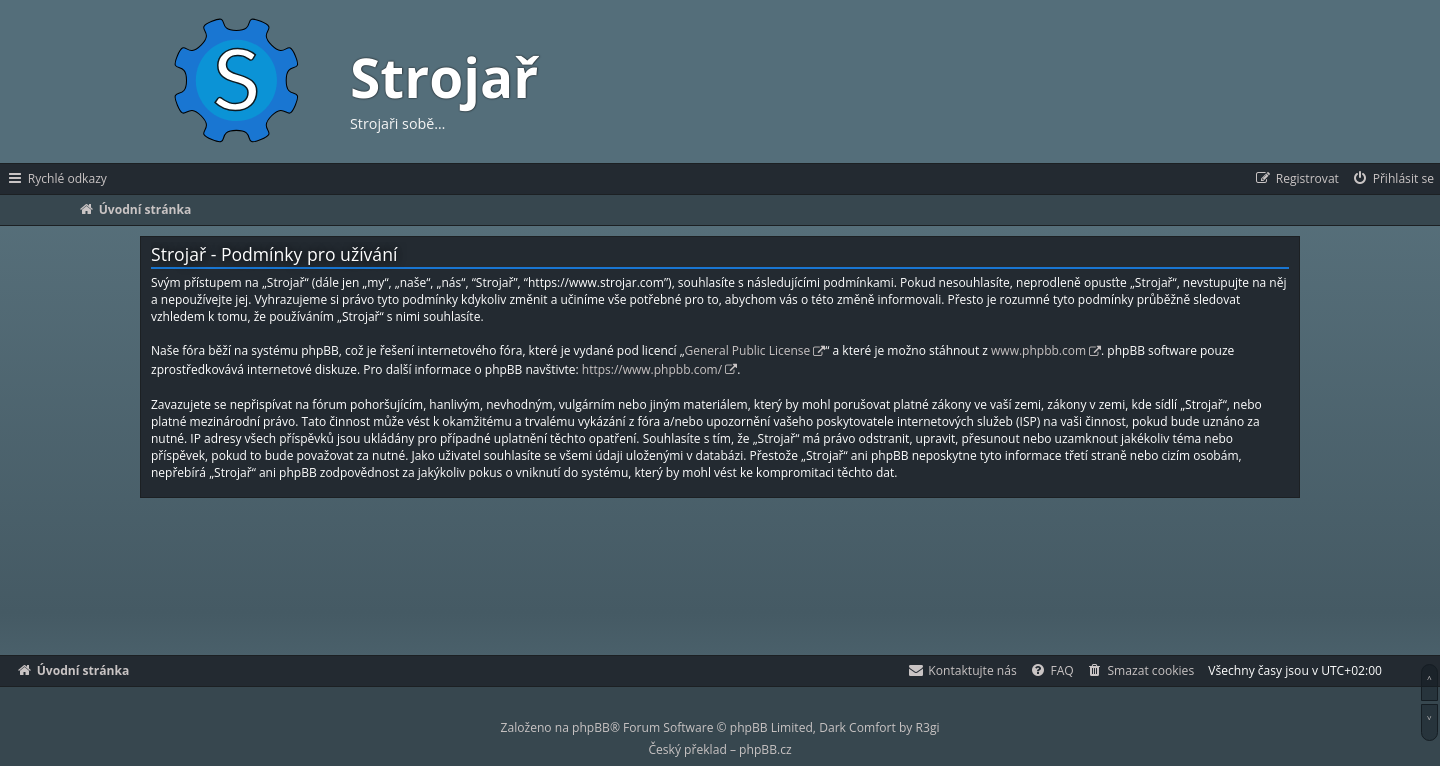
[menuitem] (1392, 179)
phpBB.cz (765, 749)
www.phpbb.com (1038, 350)
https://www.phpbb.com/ (652, 369)
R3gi (928, 727)
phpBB (591, 727)
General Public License (748, 350)
